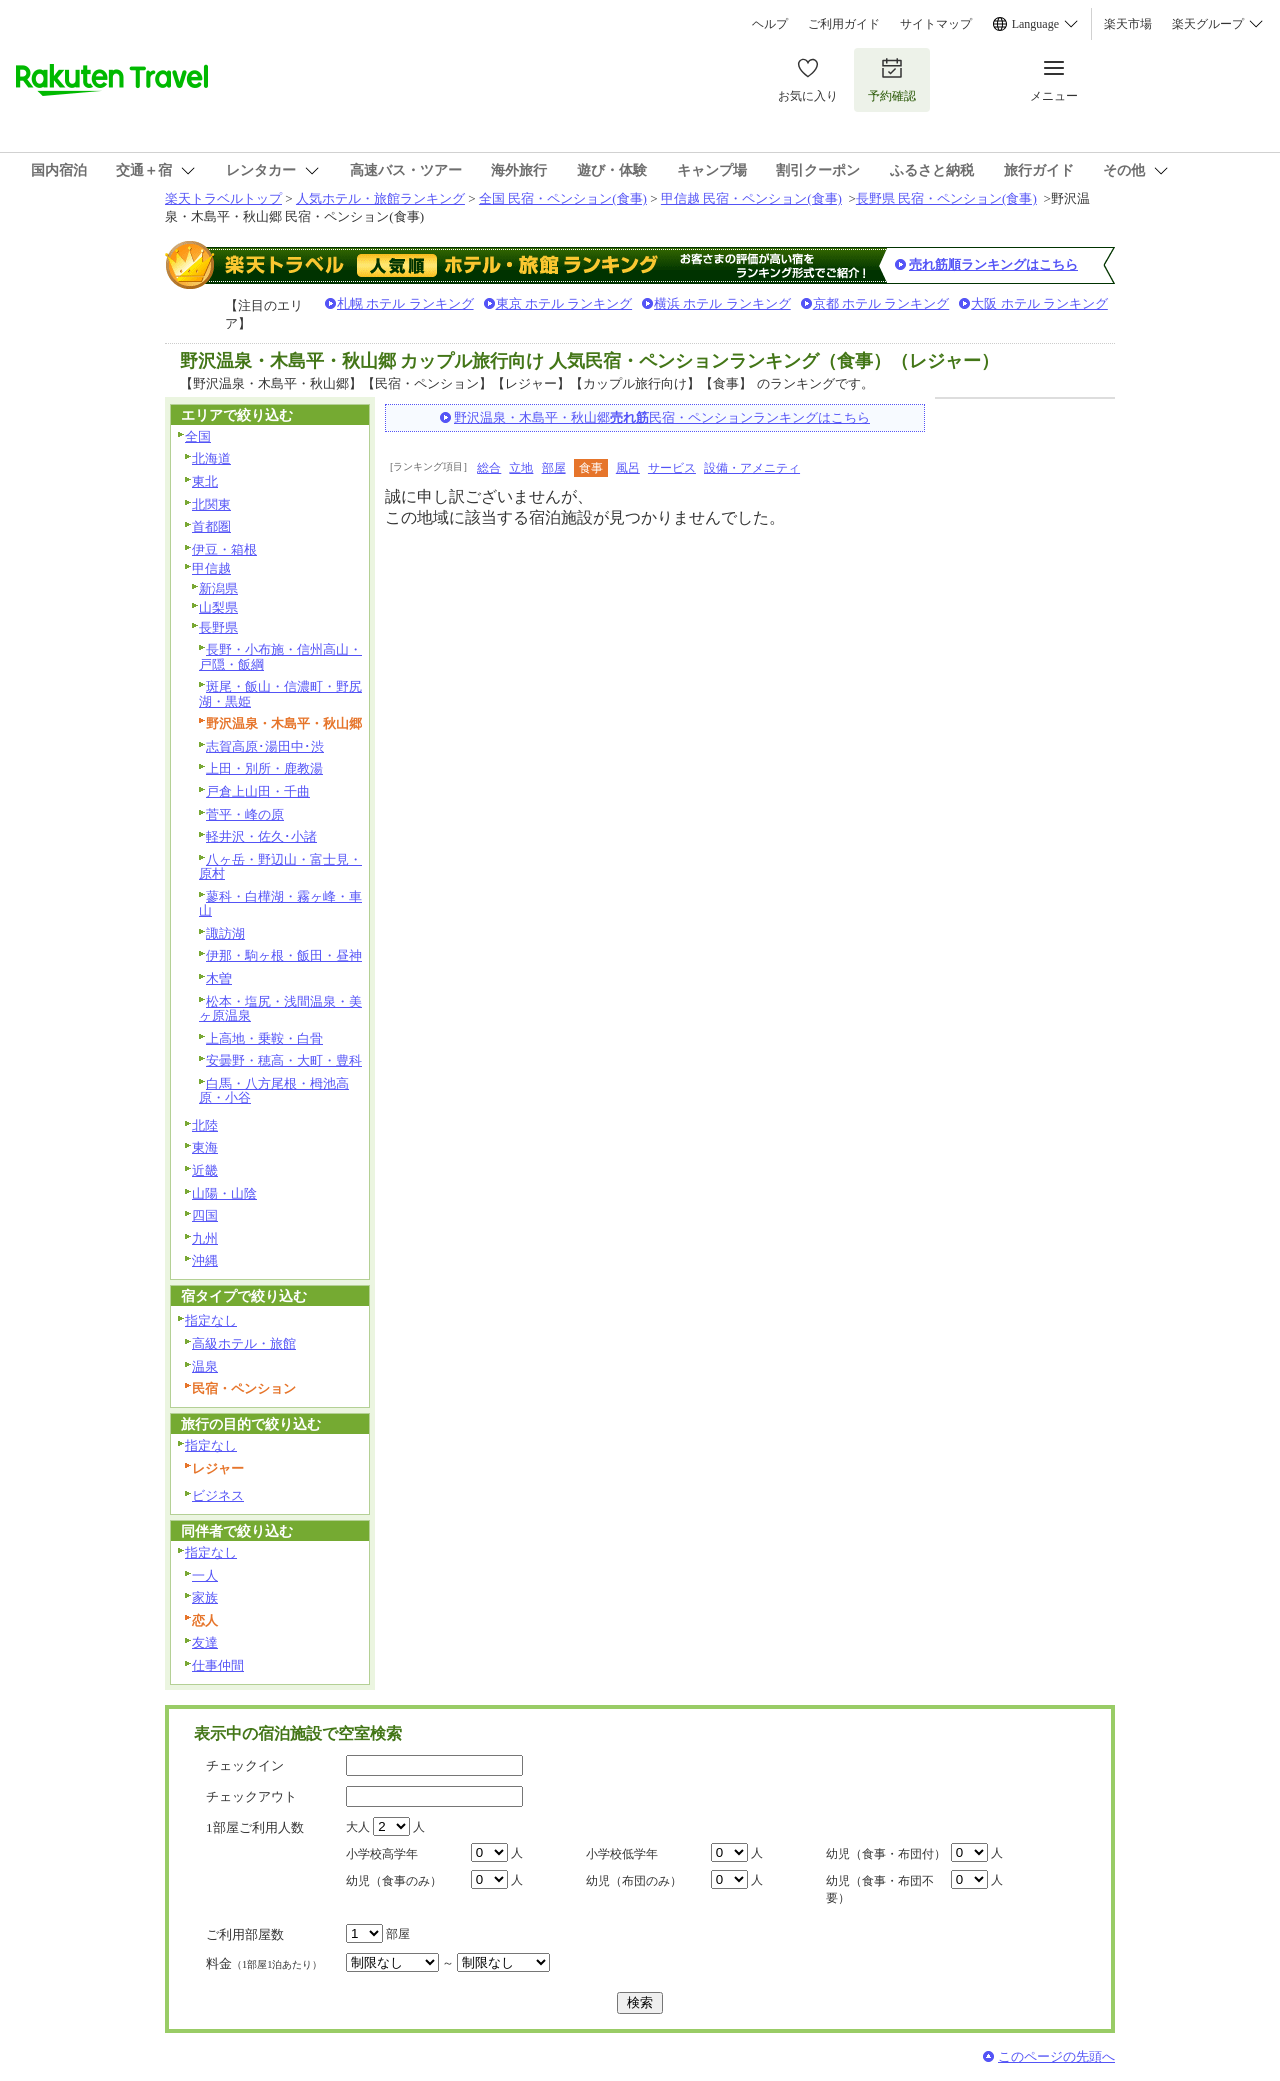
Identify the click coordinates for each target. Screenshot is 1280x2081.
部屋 (554, 468)
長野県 (218, 627)
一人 (205, 1575)
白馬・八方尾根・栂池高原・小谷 (274, 1091)
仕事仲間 (218, 1665)
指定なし (211, 1320)
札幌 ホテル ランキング (405, 303)
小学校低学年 (622, 1854)
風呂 (628, 468)
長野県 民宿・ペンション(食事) (946, 198)
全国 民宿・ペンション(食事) (563, 198)
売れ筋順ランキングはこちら (993, 264)
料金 (264, 1963)
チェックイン (245, 1765)
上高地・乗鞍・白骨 (264, 1038)
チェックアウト (251, 1796)
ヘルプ (770, 24)
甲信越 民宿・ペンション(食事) (751, 198)
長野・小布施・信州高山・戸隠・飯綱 (280, 657)
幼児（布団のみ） (634, 1881)
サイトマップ (936, 24)
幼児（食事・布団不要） (880, 1889)
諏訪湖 (225, 933)
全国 (198, 436)
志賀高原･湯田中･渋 (265, 746)
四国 (205, 1215)
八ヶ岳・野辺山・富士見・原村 (280, 867)
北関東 (211, 504)
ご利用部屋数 (245, 1934)
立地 (521, 468)
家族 (205, 1597)
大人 (358, 1827)
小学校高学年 (382, 1854)
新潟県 (218, 588)
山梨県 (218, 607)
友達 (205, 1642)
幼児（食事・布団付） (886, 1854)
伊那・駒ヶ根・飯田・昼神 (284, 955)
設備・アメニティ (752, 468)
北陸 (205, 1125)
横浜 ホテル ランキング (722, 303)
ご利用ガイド (844, 24)
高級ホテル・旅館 (244, 1343)
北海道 (211, 458)
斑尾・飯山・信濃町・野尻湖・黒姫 (280, 694)
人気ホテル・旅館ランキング (380, 198)
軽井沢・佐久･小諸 (261, 836)
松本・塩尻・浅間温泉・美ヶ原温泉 (280, 1009)
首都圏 (211, 526)
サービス (672, 468)
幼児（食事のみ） (394, 1881)
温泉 (205, 1366)
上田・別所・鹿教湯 (264, 768)
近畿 (205, 1170)
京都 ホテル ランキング (881, 303)
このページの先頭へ (1056, 2056)
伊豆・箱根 (224, 549)
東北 (205, 481)
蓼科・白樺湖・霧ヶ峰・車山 (280, 904)
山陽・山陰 (224, 1193)
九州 (205, 1238)
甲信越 (211, 568)
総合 (489, 468)
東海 (205, 1147)
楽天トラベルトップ (223, 198)
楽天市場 (1128, 24)
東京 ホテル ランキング (564, 303)
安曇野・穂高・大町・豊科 (284, 1060)
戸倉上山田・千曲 (258, 791)
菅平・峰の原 (245, 814)
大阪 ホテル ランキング (1039, 303)
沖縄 (205, 1260)
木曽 (219, 978)
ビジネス (218, 1495)
